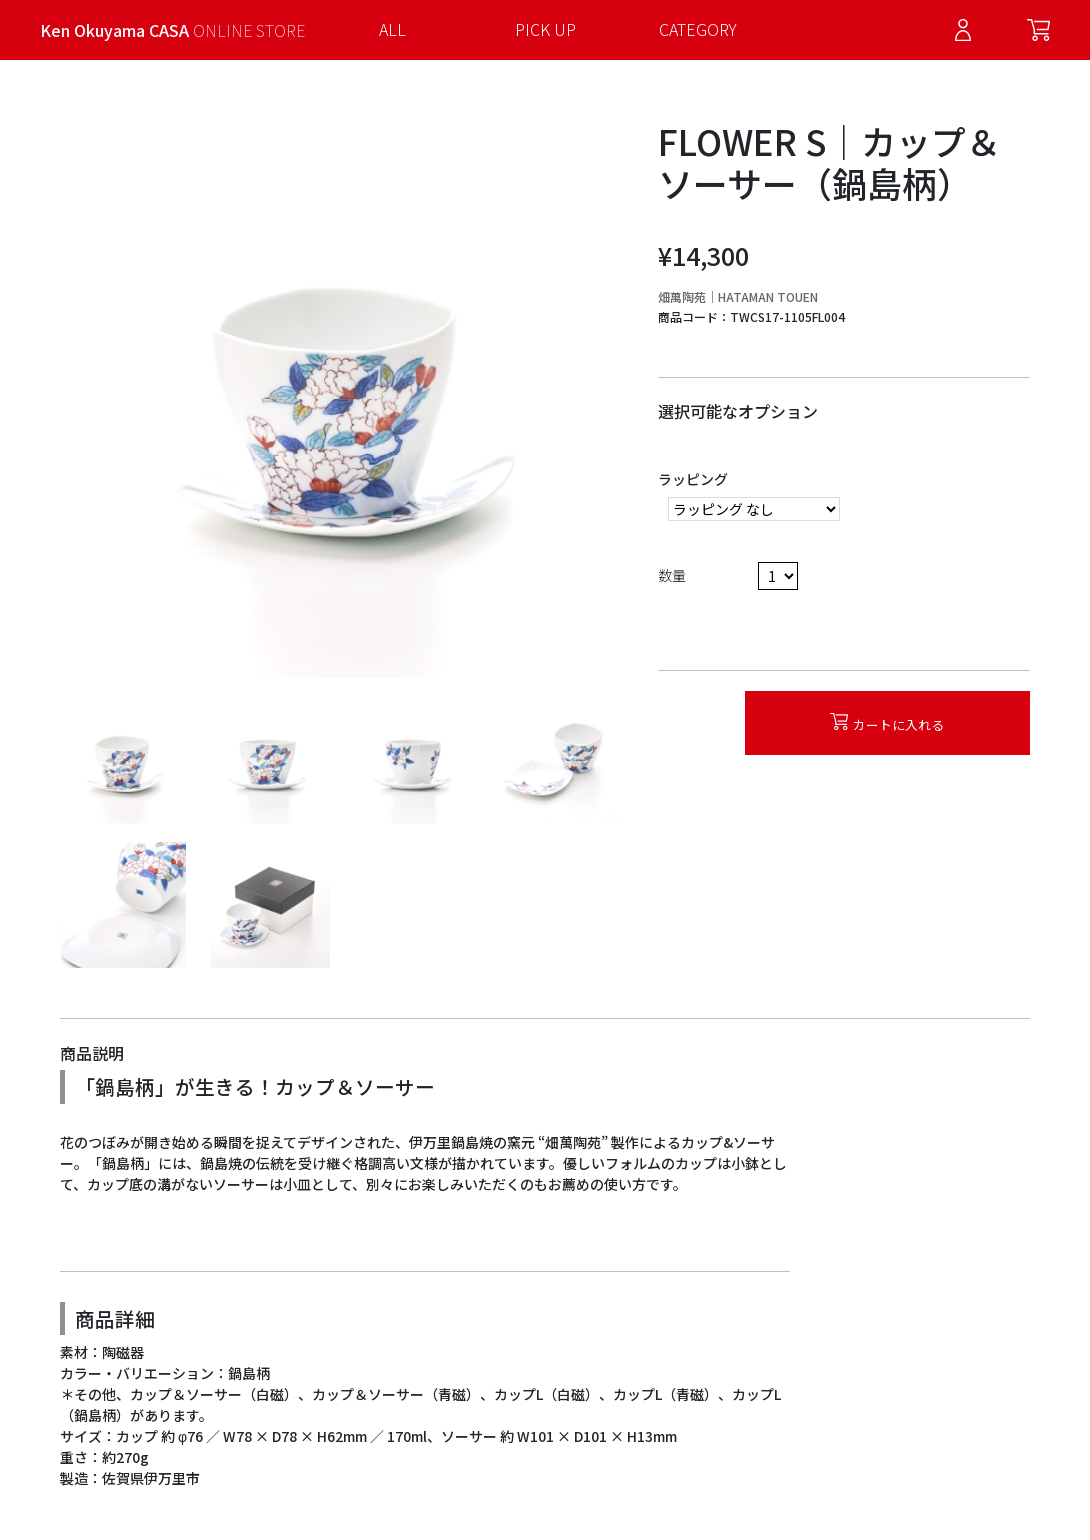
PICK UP (545, 29)
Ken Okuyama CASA (172, 30)
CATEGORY (698, 29)
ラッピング (693, 479)
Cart (1038, 30)
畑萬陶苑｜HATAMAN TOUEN (738, 296)
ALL (392, 29)
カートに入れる (887, 723)
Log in (963, 30)
